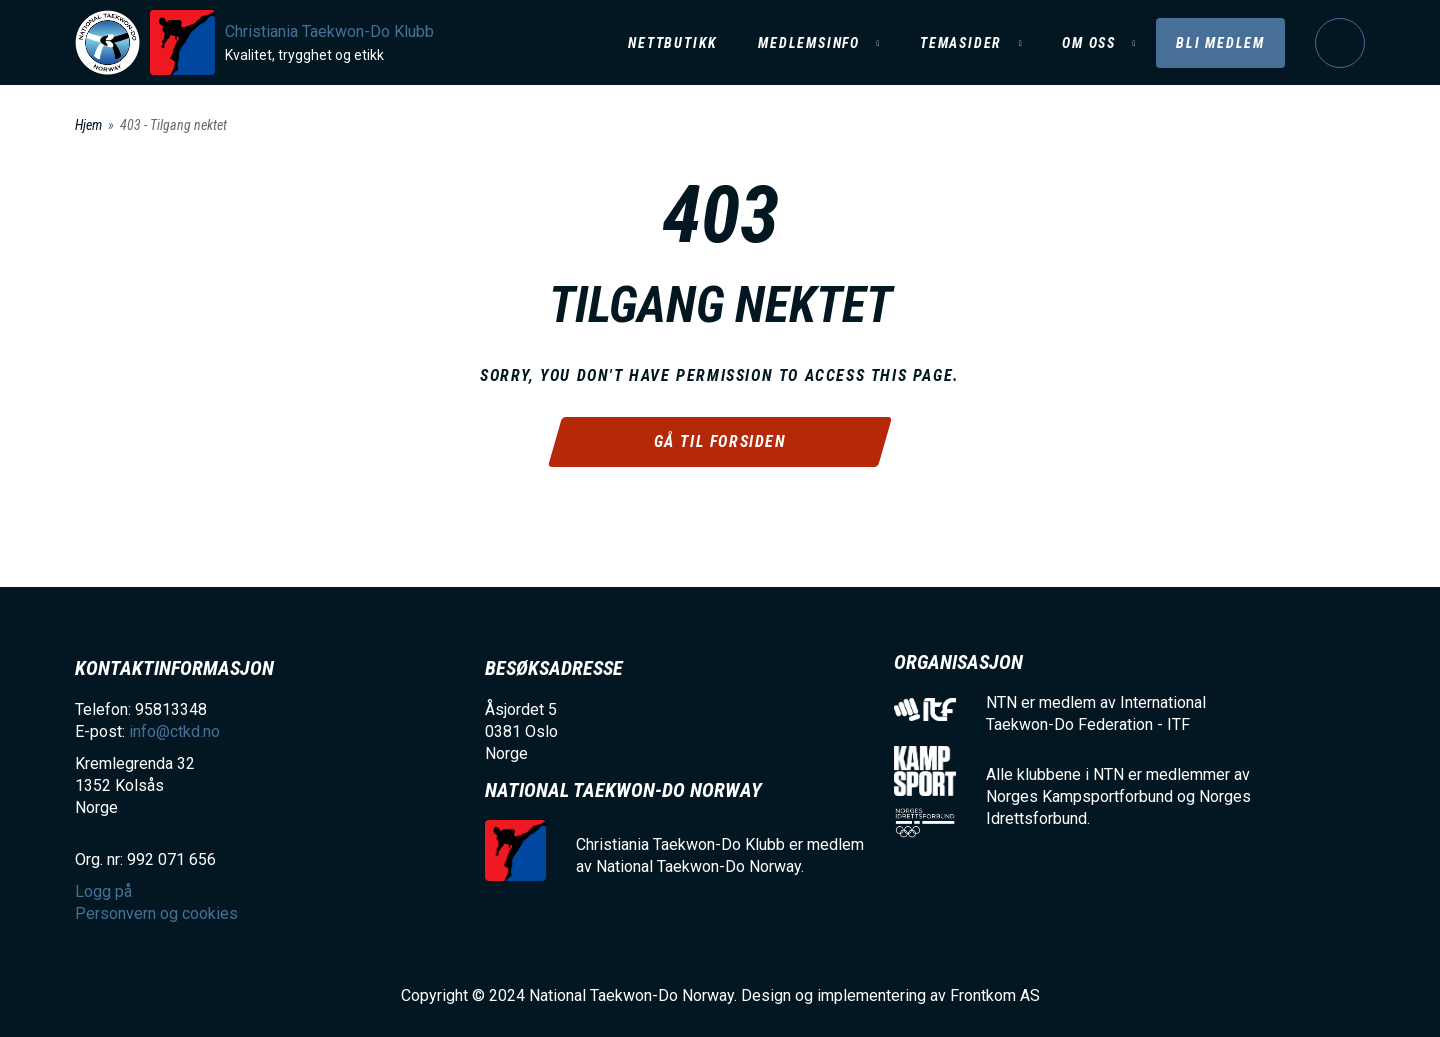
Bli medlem (1220, 43)
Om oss (1089, 43)
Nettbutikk (673, 43)
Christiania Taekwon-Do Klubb (329, 31)
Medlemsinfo (809, 43)
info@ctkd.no (174, 731)
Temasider (961, 43)
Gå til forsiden (720, 441)
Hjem (88, 125)
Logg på (1340, 43)
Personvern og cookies (156, 913)
